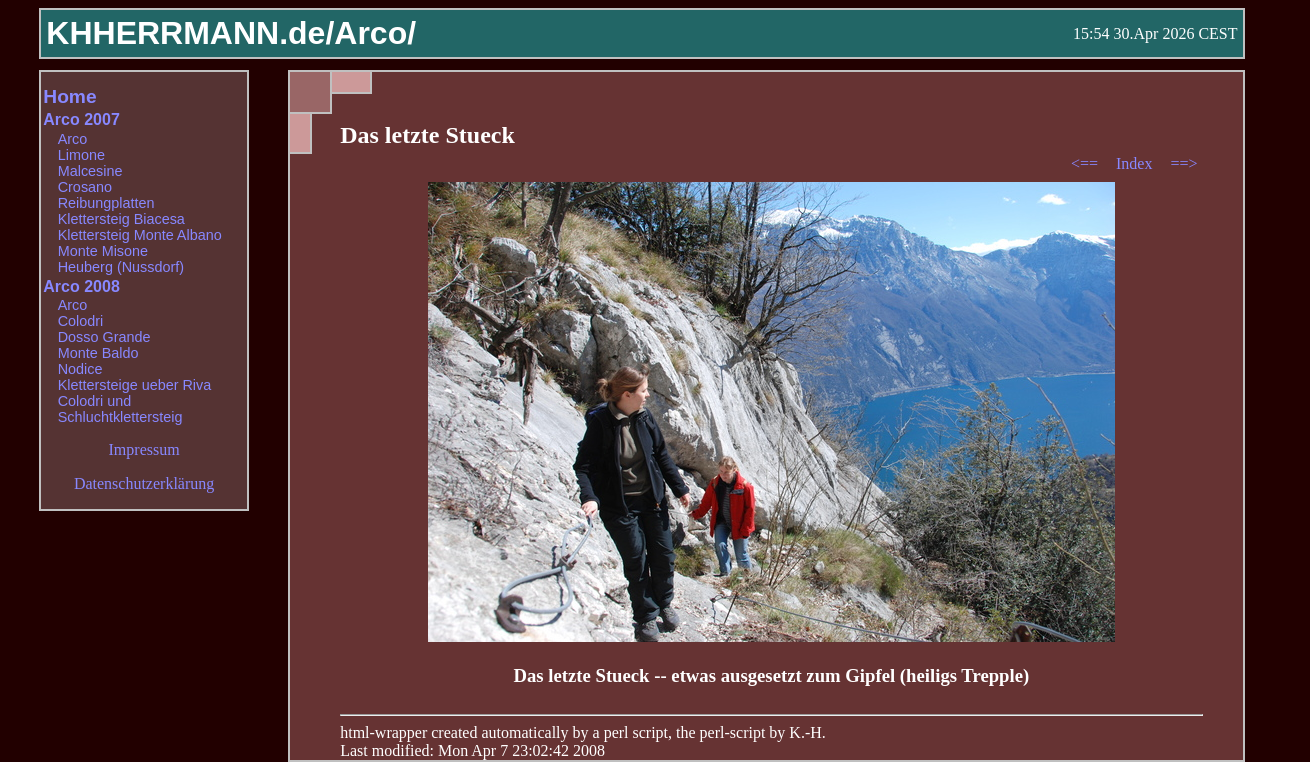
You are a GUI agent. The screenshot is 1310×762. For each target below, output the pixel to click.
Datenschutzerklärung (144, 483)
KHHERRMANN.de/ (190, 33)
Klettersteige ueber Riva (135, 385)
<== (1086, 163)
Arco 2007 (81, 119)
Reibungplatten (106, 203)
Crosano (85, 187)
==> (1183, 163)
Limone (81, 155)
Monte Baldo (98, 353)
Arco (73, 139)
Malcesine (90, 171)
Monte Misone (103, 251)
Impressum (144, 449)
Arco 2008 (81, 286)
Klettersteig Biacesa (121, 219)
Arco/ (375, 33)
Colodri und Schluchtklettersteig (120, 409)
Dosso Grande (104, 337)
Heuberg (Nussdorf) (121, 267)
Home (69, 96)
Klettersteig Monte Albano (140, 235)
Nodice (80, 369)
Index (1136, 163)
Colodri (81, 321)
